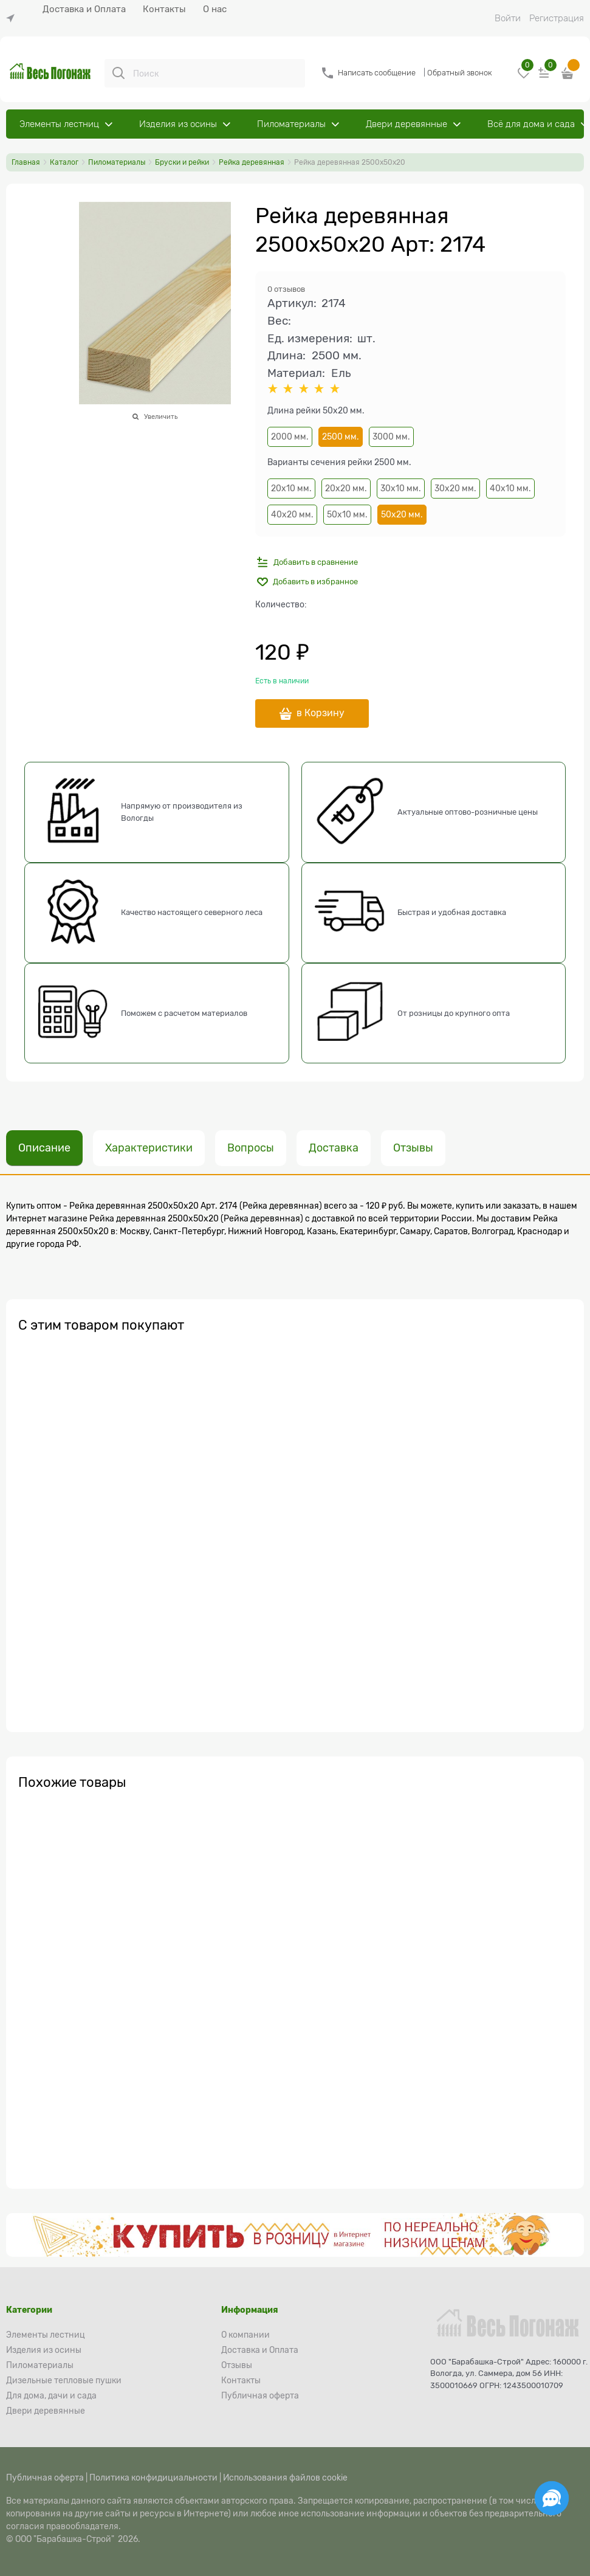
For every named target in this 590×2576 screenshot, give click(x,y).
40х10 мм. (510, 488)
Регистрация (556, 18)
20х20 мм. (346, 488)
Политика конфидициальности (153, 2477)
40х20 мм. (292, 514)
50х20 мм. (402, 514)
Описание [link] (44, 1147)
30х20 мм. (455, 488)
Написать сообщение (377, 72)
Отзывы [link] (413, 1147)
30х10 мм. (400, 488)
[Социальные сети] (552, 2498)
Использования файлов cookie (285, 2477)
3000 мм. (391, 436)
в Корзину (321, 713)
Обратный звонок (459, 72)
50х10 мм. (347, 514)
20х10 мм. (291, 488)
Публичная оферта (45, 2477)
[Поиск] (118, 73)
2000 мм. (290, 436)
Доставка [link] (333, 1147)
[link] (13, 18)
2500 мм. (340, 436)
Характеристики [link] (149, 1147)
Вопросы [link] (250, 1147)
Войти (508, 18)
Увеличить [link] (160, 416)
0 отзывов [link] (286, 289)
